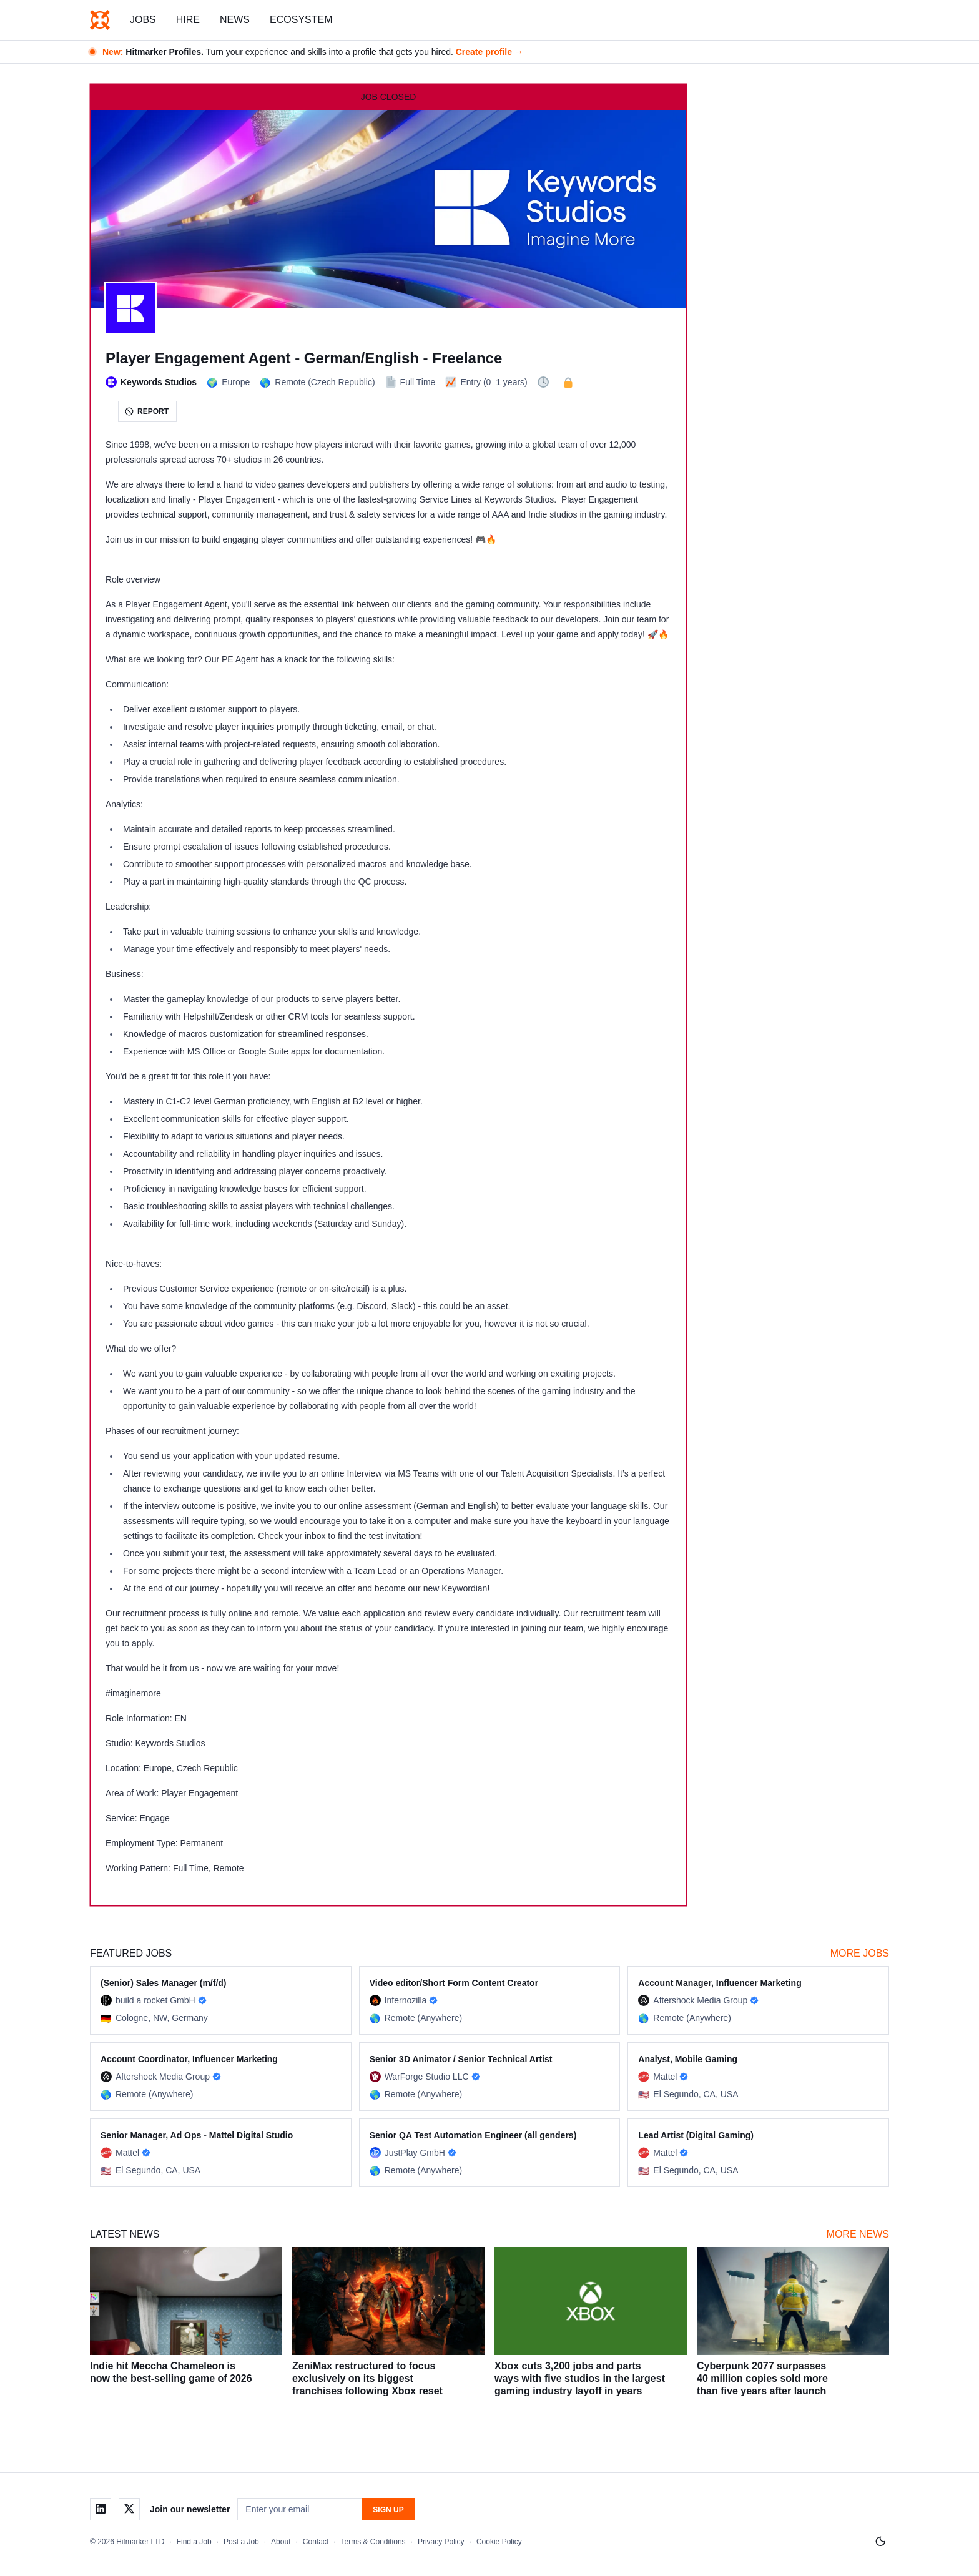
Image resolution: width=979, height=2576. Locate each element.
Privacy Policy (441, 2541)
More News (858, 2234)
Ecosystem (301, 19)
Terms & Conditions (373, 2541)
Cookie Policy (499, 2541)
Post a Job (241, 2541)
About (280, 2541)
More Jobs (859, 1953)
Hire (188, 19)
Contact (315, 2541)
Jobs (143, 19)
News (235, 19)
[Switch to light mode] (880, 2541)
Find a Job (194, 2541)
